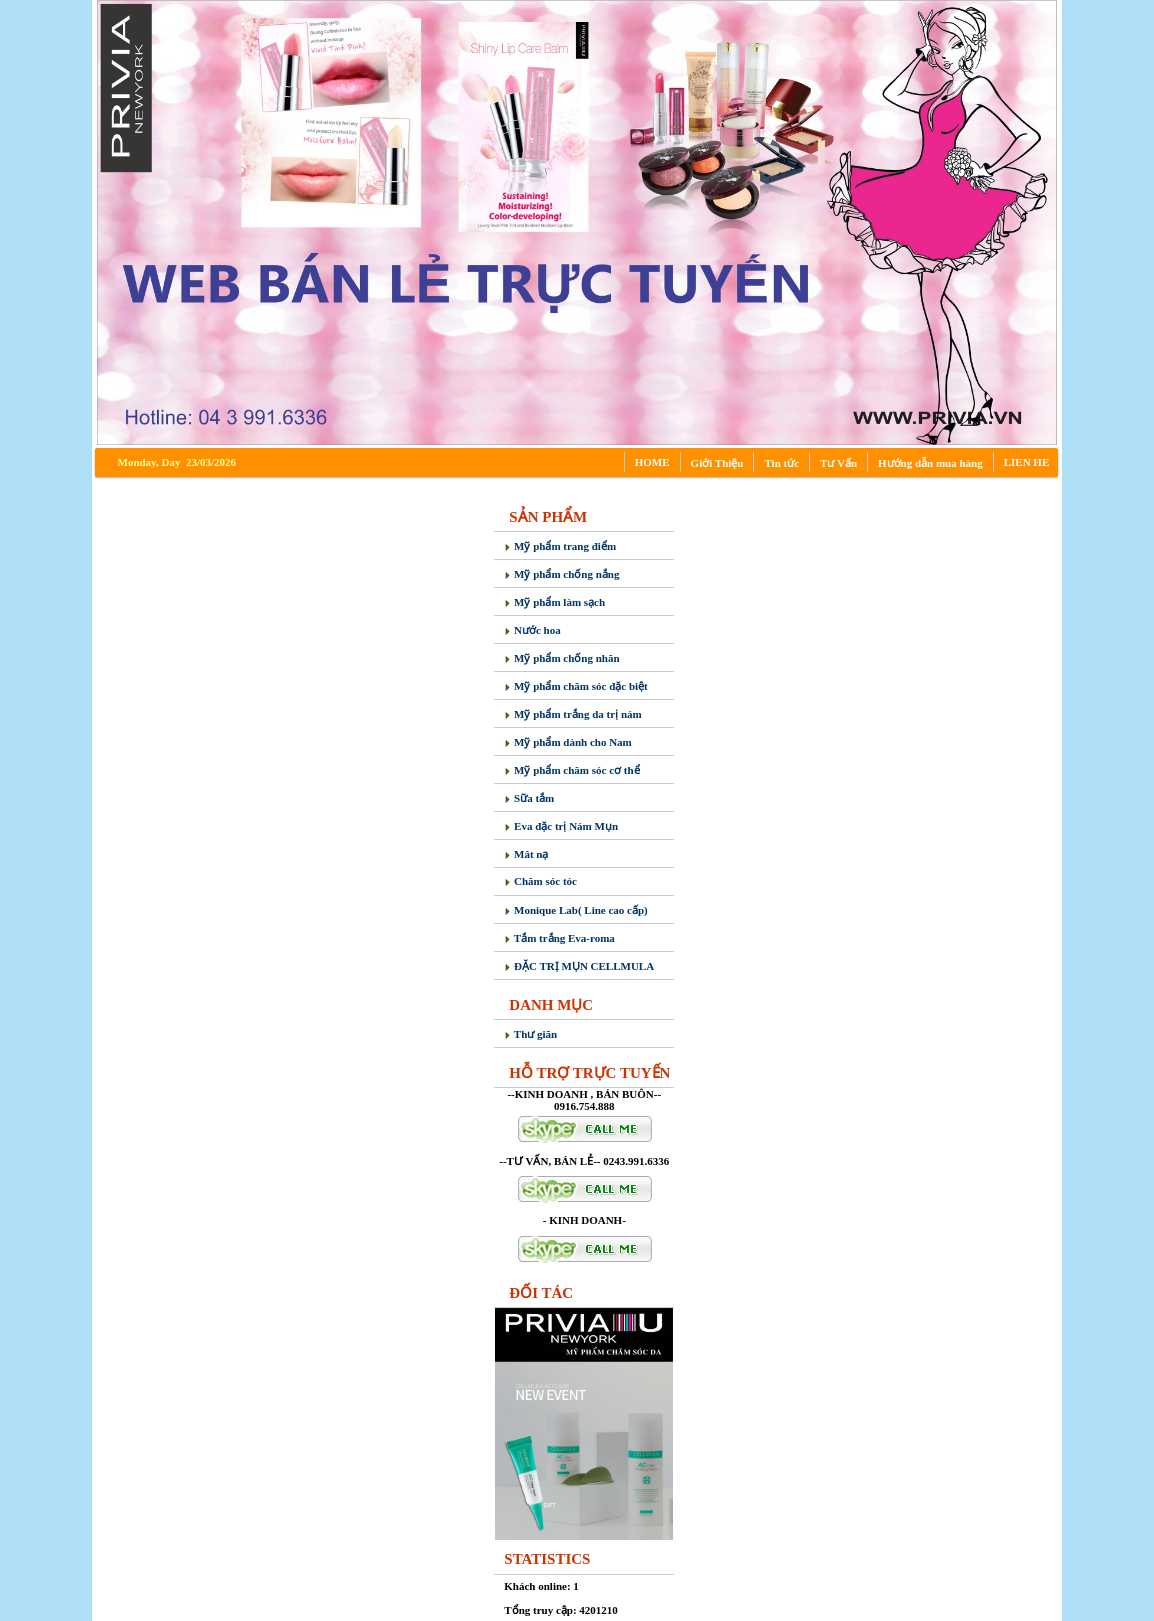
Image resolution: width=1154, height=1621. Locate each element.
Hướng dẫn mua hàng (930, 463)
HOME (652, 462)
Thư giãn (530, 1034)
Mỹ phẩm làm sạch (554, 602)
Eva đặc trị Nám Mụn (561, 826)
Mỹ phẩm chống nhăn (561, 658)
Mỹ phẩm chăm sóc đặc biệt (575, 686)
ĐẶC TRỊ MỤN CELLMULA (579, 966)
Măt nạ (526, 854)
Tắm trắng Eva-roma (559, 938)
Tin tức (781, 463)
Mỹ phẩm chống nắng (561, 574)
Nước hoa (532, 630)
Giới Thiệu (717, 463)
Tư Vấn (838, 463)
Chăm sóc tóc (540, 881)
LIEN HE (1027, 462)
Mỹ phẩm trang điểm (560, 546)
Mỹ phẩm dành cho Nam (568, 742)
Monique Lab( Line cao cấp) (575, 910)
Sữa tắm (529, 798)
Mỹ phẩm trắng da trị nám (572, 714)
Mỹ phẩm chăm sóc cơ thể (571, 770)
